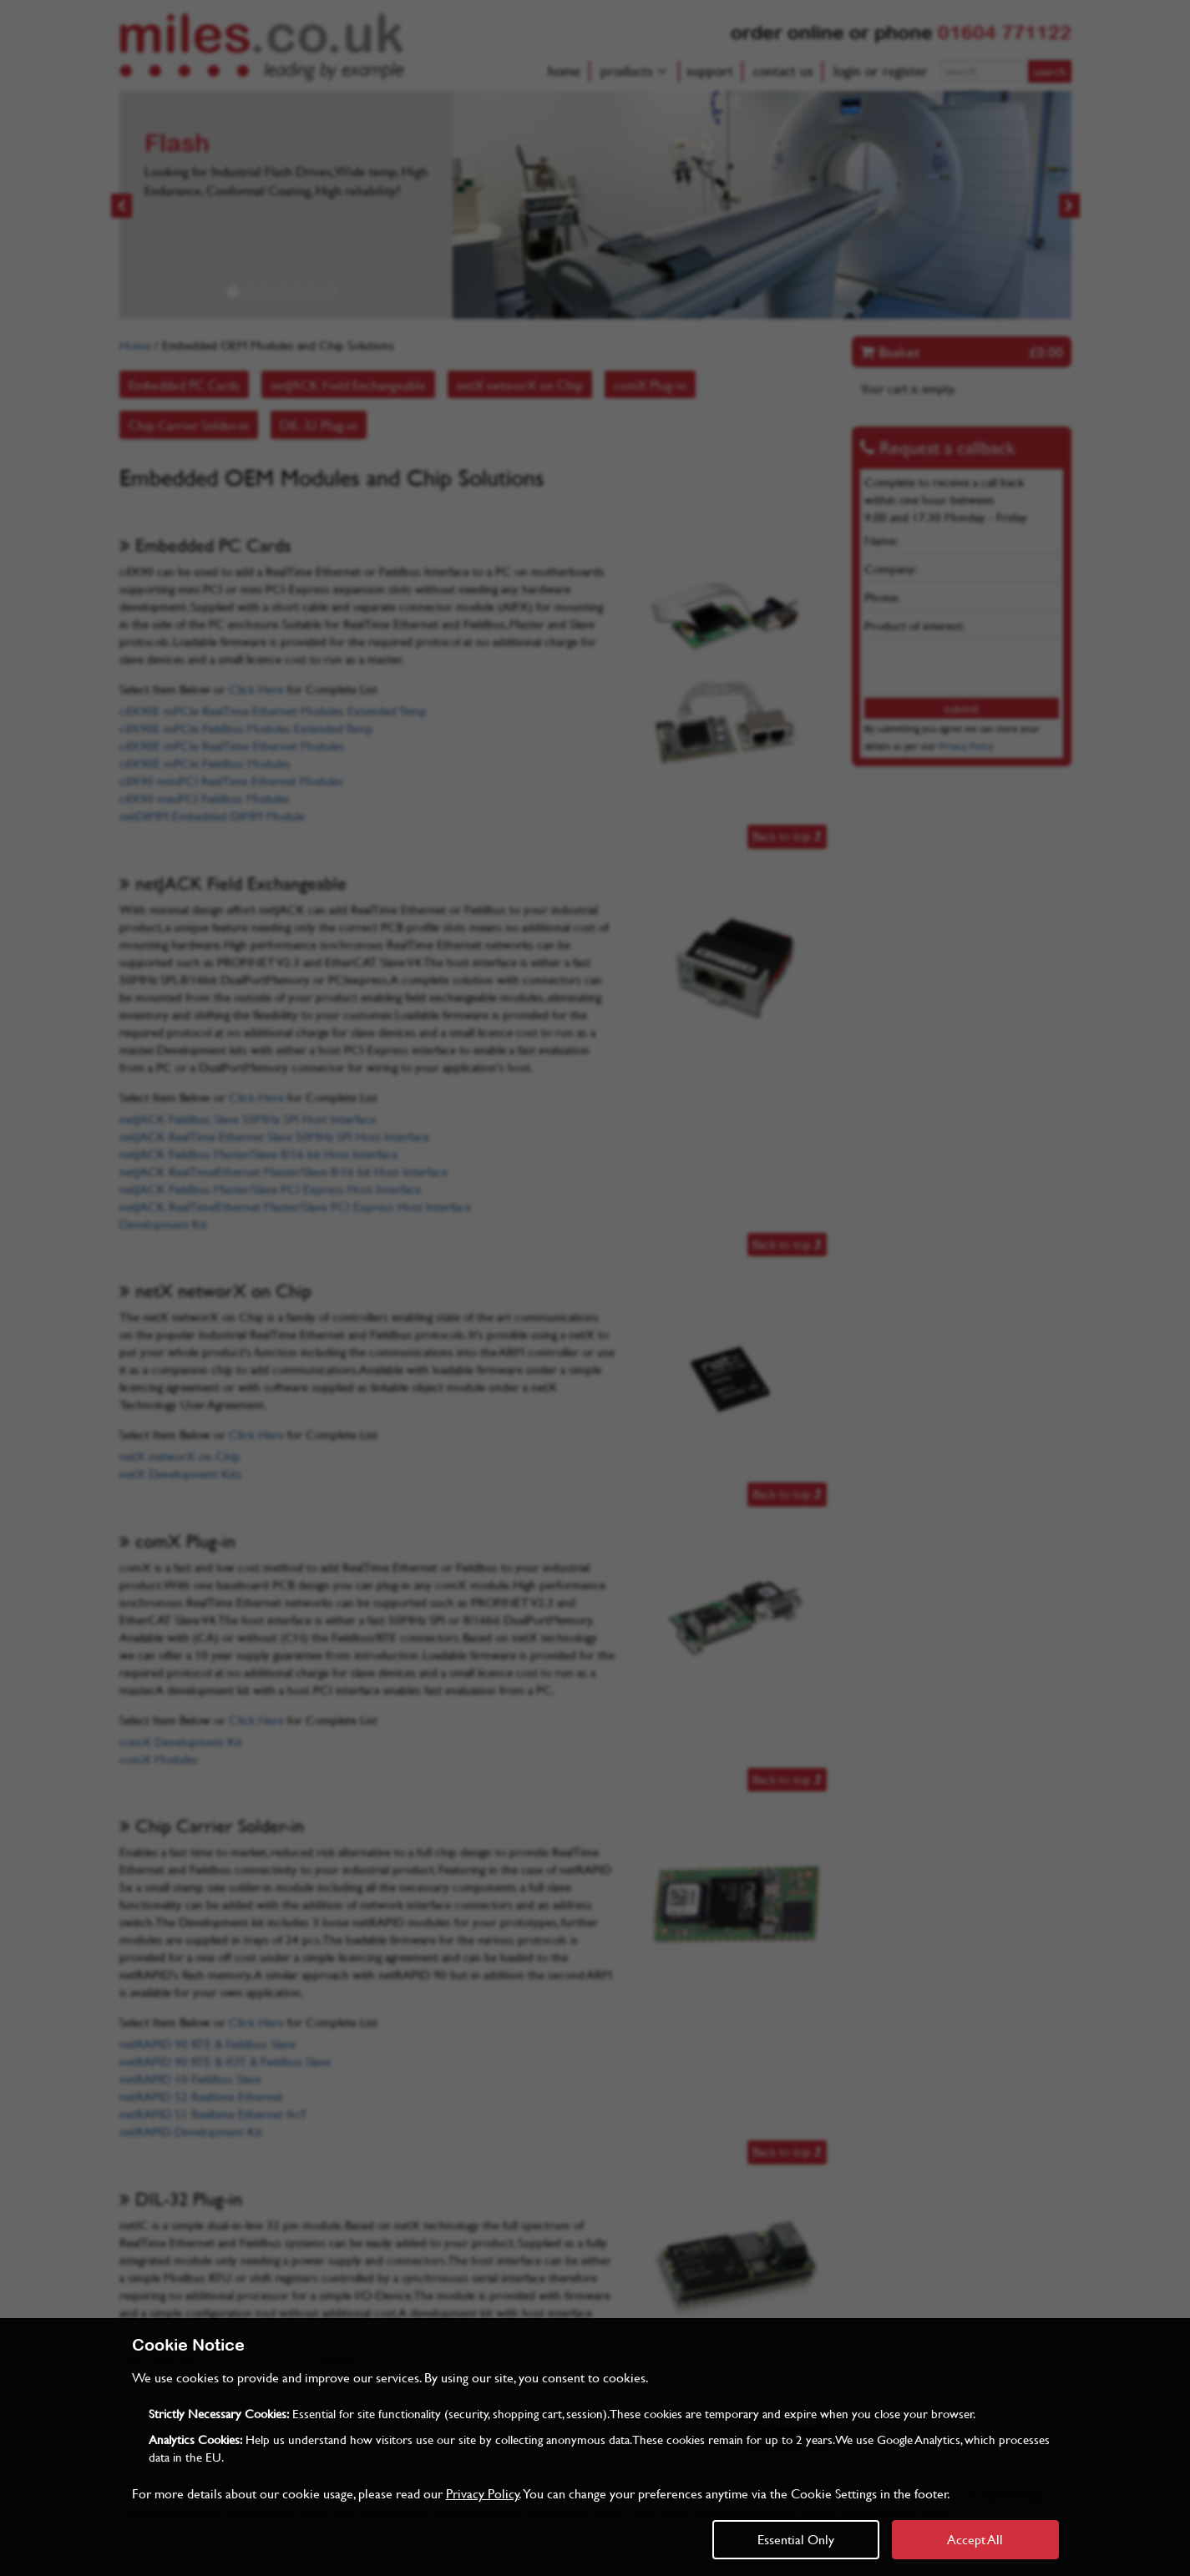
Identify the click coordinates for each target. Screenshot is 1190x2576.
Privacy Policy (482, 2493)
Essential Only (795, 2538)
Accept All (975, 2538)
